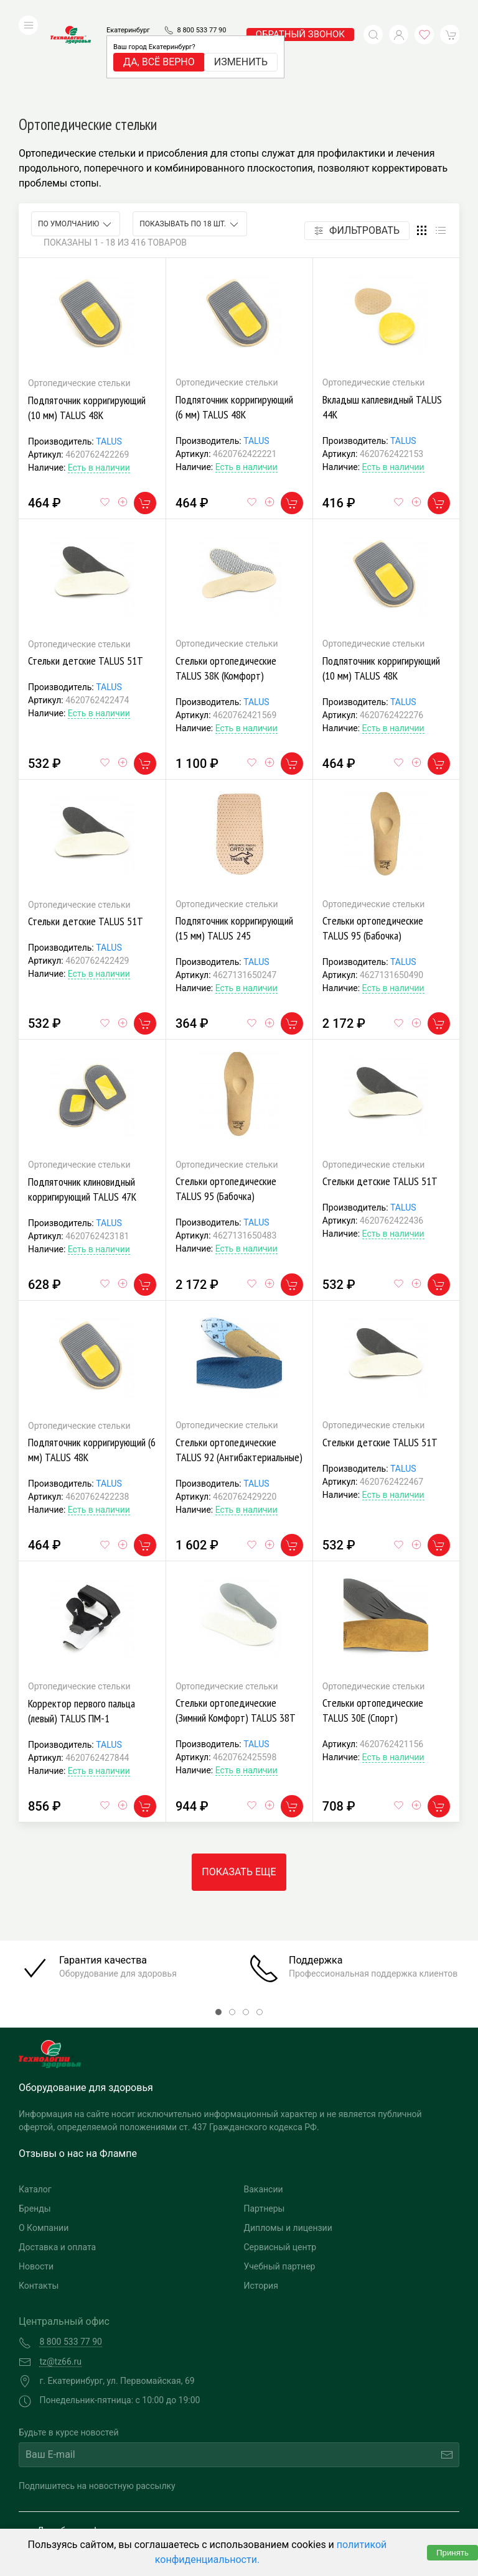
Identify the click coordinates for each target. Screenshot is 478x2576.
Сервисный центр (280, 2164)
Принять (452, 2552)
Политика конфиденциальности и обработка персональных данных (129, 2517)
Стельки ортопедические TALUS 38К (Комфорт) (226, 584)
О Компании (43, 2144)
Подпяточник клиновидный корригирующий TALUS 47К (82, 1105)
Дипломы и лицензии (288, 2144)
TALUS (109, 358)
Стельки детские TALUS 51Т (85, 577)
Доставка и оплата (57, 2164)
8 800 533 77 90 (201, 11)
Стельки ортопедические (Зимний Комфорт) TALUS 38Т (236, 1626)
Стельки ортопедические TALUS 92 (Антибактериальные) (239, 1366)
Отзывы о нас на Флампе (78, 2070)
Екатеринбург (128, 11)
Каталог (35, 2106)
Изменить (241, 43)
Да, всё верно (159, 43)
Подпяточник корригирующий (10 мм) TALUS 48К (87, 324)
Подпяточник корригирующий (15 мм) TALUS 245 (234, 844)
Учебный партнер (280, 2183)
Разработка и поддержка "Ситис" (344, 2499)
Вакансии (263, 2106)
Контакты (39, 2202)
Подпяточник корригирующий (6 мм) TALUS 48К (234, 323)
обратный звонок (300, 15)
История (261, 2202)
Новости (36, 2183)
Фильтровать (357, 147)
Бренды (35, 2125)
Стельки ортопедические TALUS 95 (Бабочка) (372, 844)
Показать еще (239, 1788)
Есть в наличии (99, 384)
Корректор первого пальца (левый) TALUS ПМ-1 (81, 1627)
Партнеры (264, 2125)
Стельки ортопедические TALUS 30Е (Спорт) (372, 1626)
